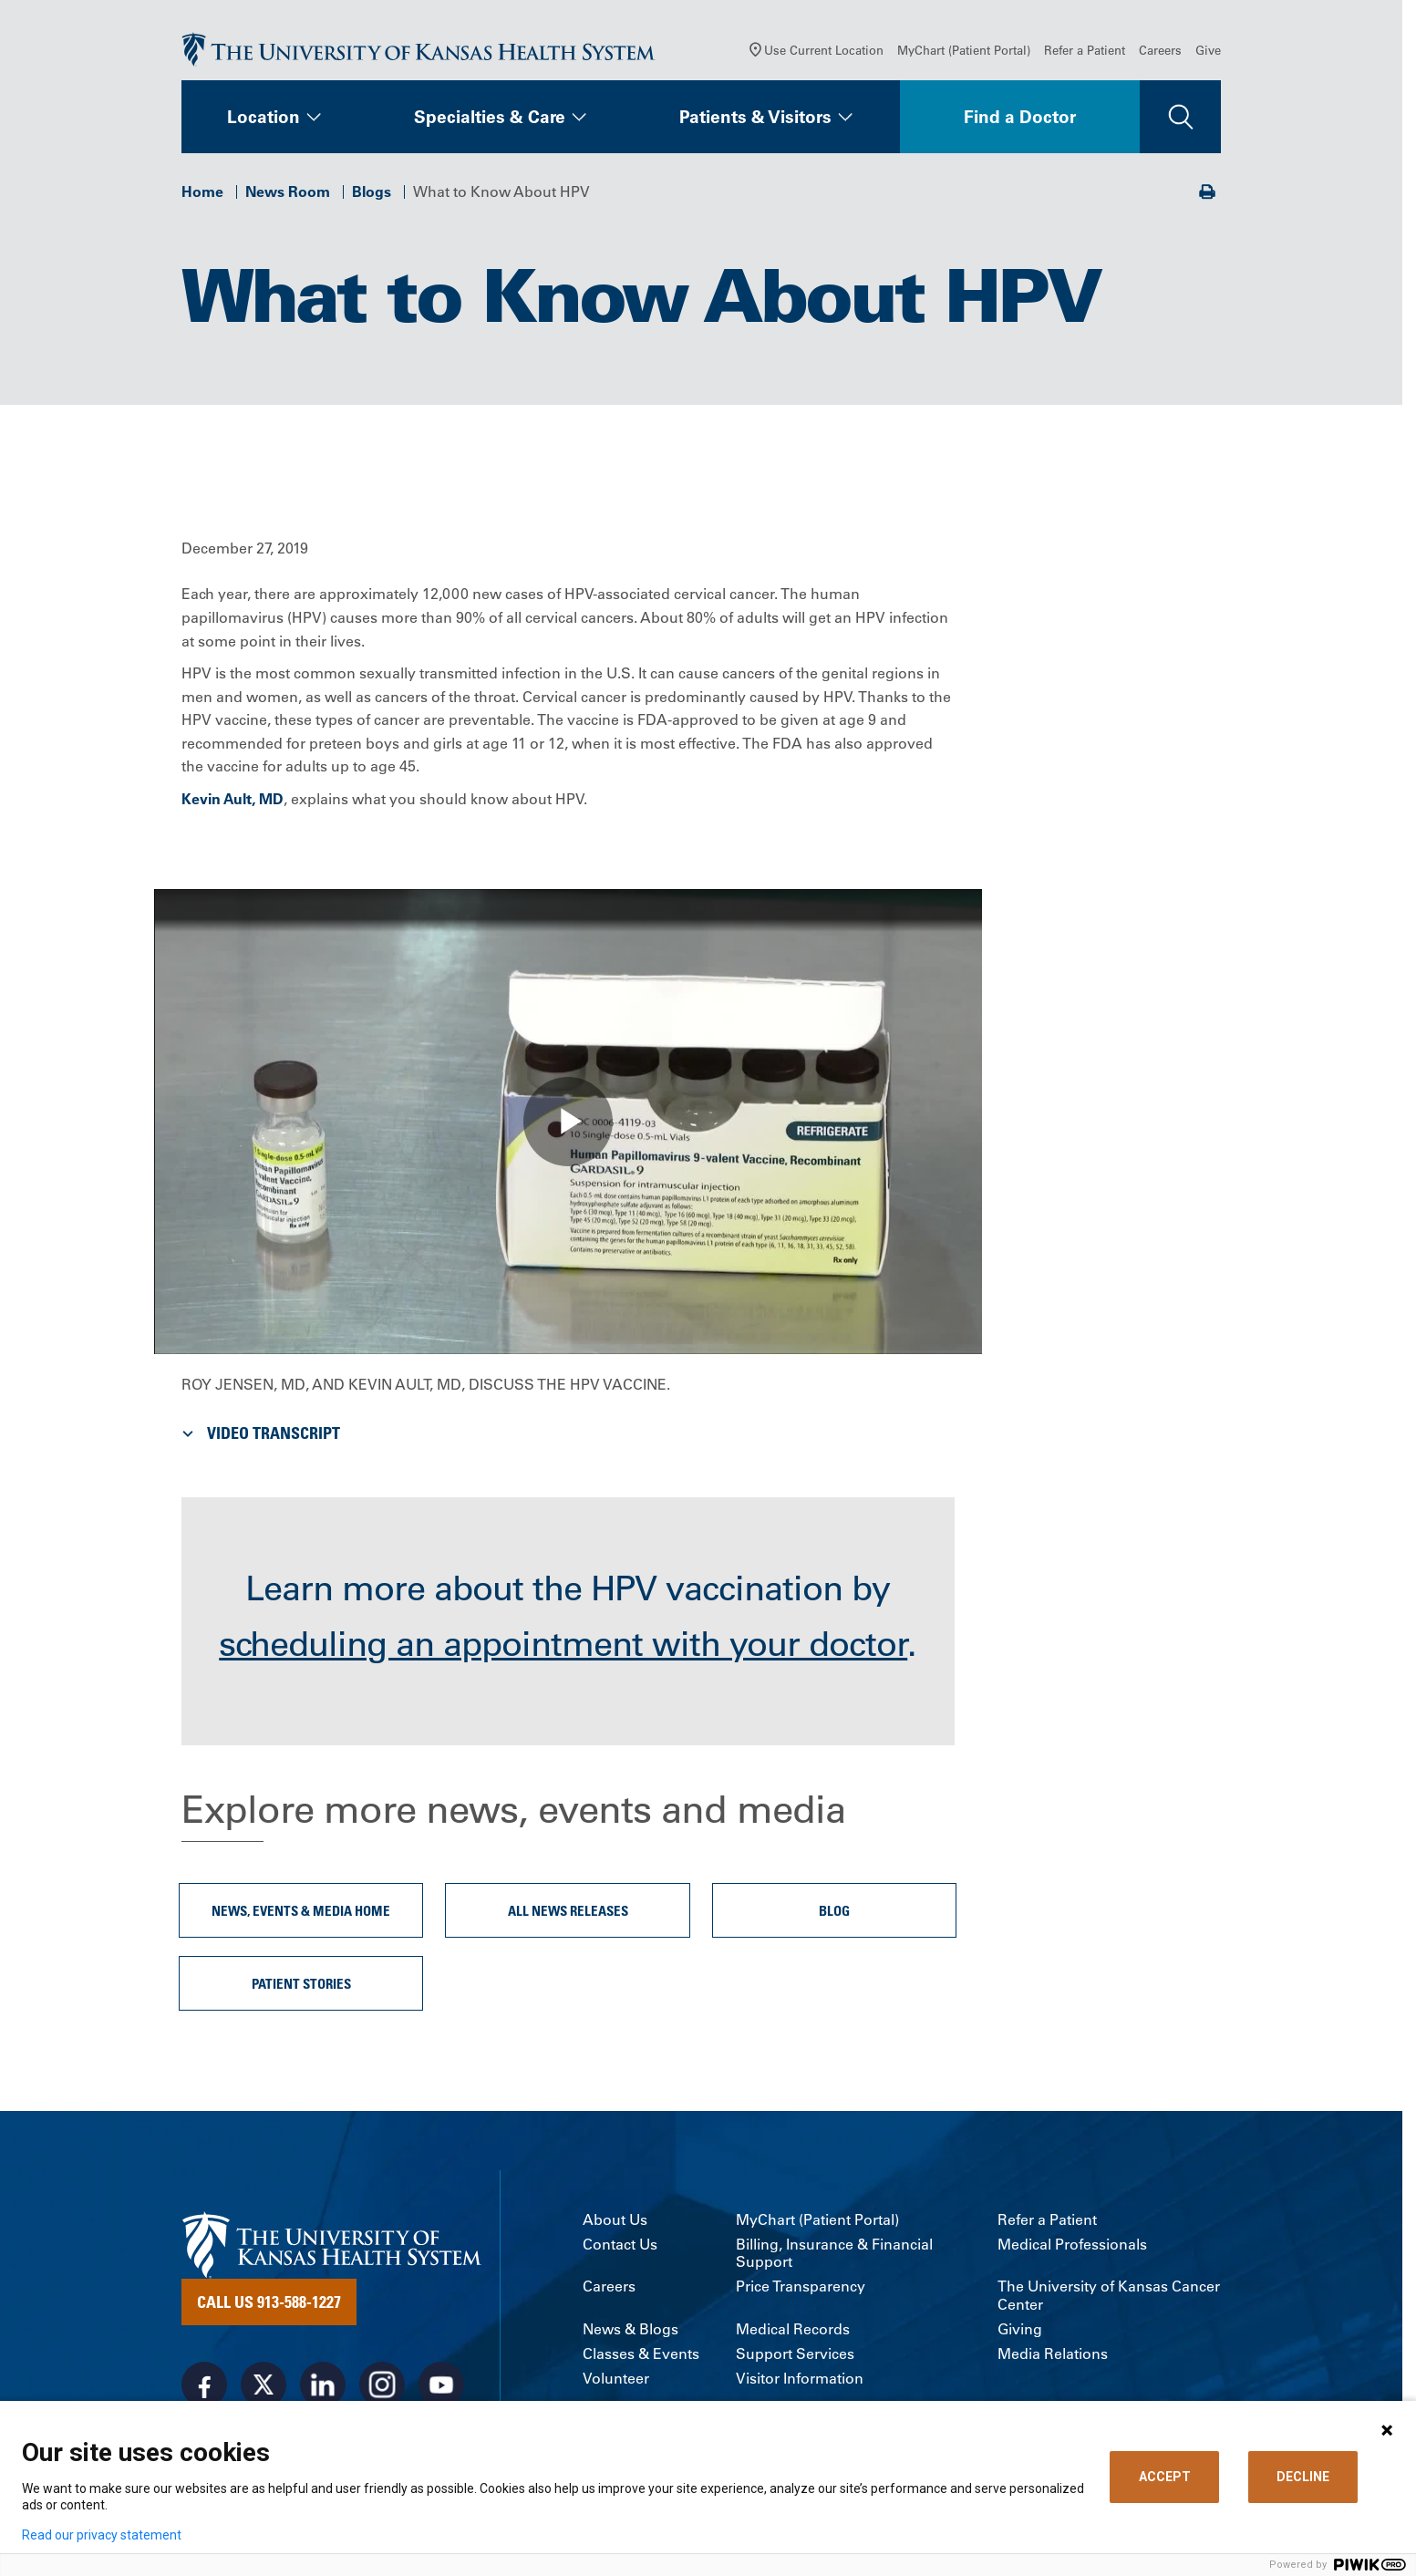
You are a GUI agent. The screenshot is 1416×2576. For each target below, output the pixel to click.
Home (202, 191)
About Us (615, 2220)
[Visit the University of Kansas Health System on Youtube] (441, 2384)
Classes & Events (641, 2354)
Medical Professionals (1072, 2244)
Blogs (371, 191)
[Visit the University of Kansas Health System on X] (263, 2384)
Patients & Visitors (755, 117)
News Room (287, 191)
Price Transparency (800, 2286)
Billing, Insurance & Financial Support (834, 2253)
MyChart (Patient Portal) (963, 49)
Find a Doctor (1020, 117)
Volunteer (616, 2378)
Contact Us (620, 2244)
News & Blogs (630, 2329)
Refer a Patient (1084, 49)
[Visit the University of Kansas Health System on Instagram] (382, 2384)
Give (1208, 49)
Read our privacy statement (101, 2535)
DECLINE (1302, 2476)
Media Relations (1052, 2354)
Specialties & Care (489, 117)
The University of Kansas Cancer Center (1108, 2295)
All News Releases (568, 1910)
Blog (834, 1910)
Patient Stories (301, 1983)
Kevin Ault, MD (232, 799)
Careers (1160, 49)
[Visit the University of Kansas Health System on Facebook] (204, 2384)
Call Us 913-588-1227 (269, 2302)
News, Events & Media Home (301, 1910)
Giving (1019, 2329)
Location (263, 117)
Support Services (795, 2354)
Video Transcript (259, 1432)
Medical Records (793, 2329)
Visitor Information (799, 2378)
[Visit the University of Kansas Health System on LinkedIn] (323, 2384)
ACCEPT (1165, 2476)
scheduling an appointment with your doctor (563, 1644)
